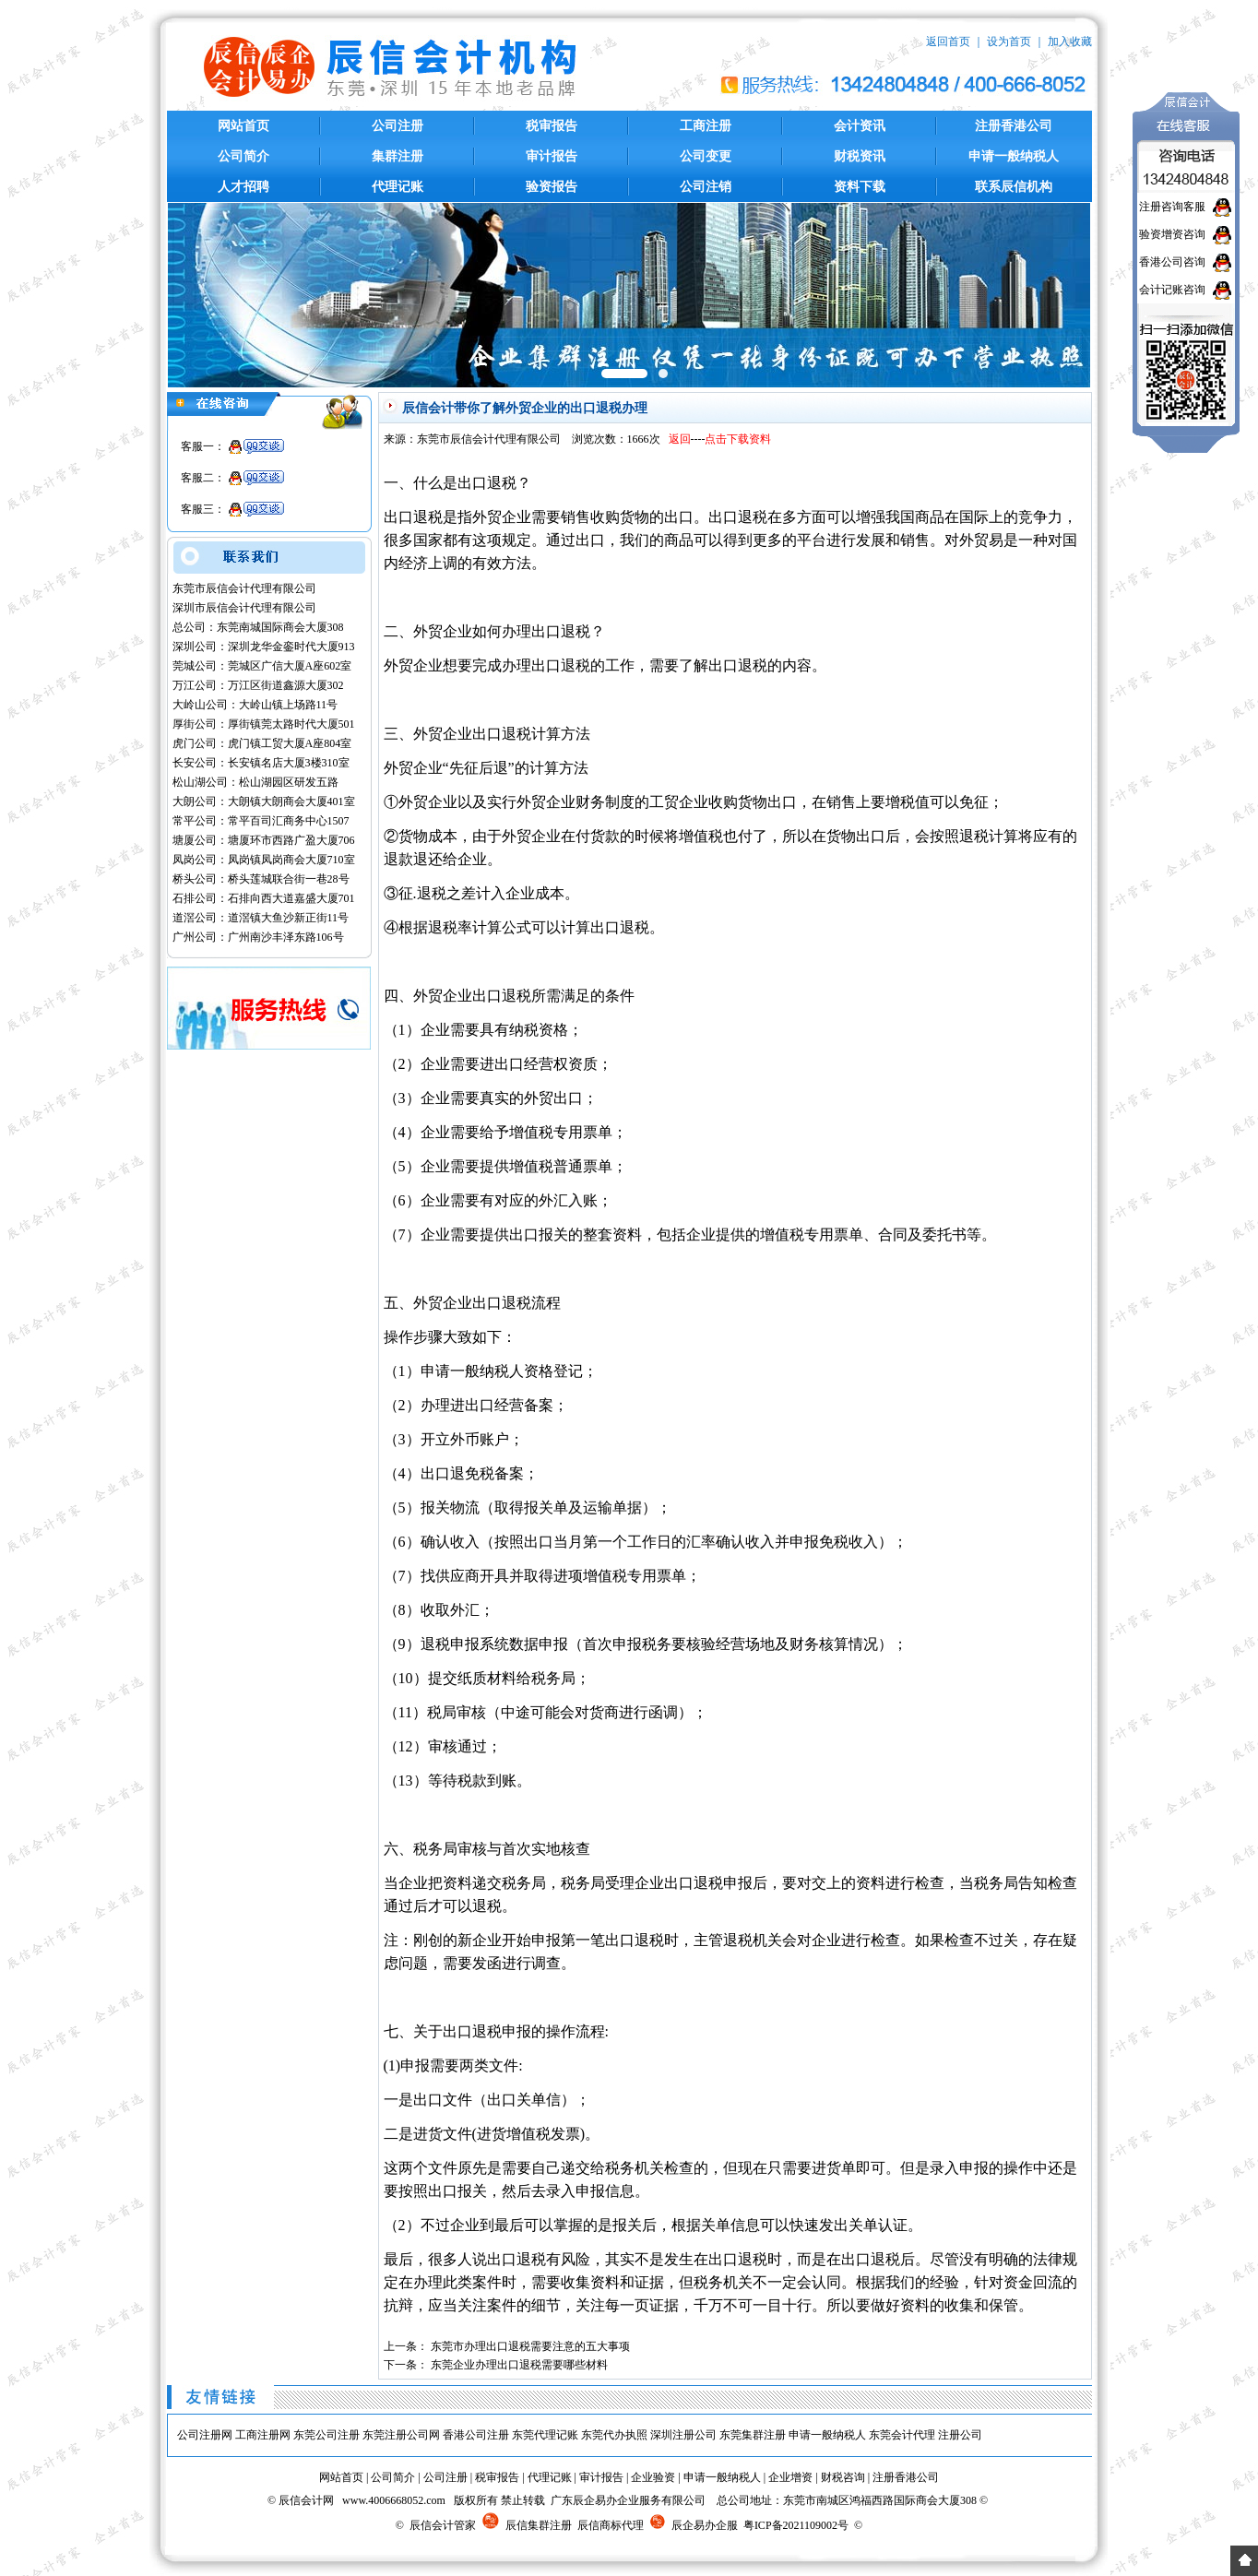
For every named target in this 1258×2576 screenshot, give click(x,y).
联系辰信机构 (1013, 187)
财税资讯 (859, 156)
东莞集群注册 (752, 2434)
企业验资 (653, 2477)
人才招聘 (243, 187)
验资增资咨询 (1172, 234)
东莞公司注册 (326, 2434)
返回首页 (948, 41)
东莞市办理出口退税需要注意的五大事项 (530, 2346)
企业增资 (790, 2477)
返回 (680, 439)
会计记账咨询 (1172, 289)
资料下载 (859, 187)
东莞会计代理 (902, 2434)
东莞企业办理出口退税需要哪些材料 (519, 2364)
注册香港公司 (1013, 126)
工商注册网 (263, 2434)
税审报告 (551, 126)
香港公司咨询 (1172, 261)
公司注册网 (204, 2434)
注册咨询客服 (1172, 206)
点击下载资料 (738, 439)
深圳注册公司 (683, 2434)
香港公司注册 (476, 2434)
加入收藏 (1070, 41)
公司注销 (705, 187)
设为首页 (1009, 41)
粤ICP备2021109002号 (796, 2525)
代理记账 (397, 187)
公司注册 (397, 126)
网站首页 (243, 126)
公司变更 (705, 156)
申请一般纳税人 (1013, 156)
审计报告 (551, 156)
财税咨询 (843, 2477)
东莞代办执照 (614, 2434)
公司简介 (243, 156)
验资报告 (551, 187)
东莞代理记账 (545, 2434)
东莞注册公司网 (401, 2434)
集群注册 (397, 156)
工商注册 (705, 126)
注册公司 (960, 2434)
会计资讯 (859, 126)
